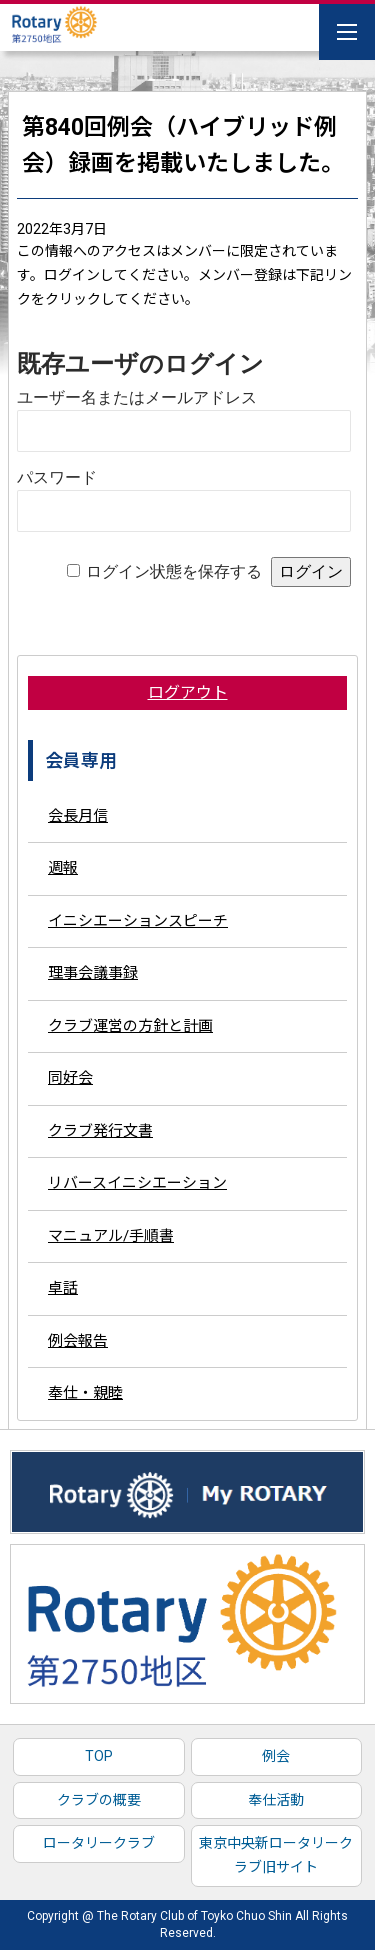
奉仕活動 (276, 1800)
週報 (63, 868)
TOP (99, 1756)
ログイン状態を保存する (174, 571)
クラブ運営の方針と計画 (130, 1026)
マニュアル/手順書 (111, 1236)
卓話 (63, 1288)
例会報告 (78, 1341)
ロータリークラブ (99, 1843)
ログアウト (188, 692)
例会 (276, 1756)
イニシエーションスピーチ (138, 921)
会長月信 (78, 816)
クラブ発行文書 (100, 1131)
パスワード (57, 477)
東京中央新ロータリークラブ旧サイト (276, 1855)
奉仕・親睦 (85, 1393)
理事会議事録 (93, 973)
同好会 (70, 1078)
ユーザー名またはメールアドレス (137, 397)
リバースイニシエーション (137, 1183)
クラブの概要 (99, 1800)
